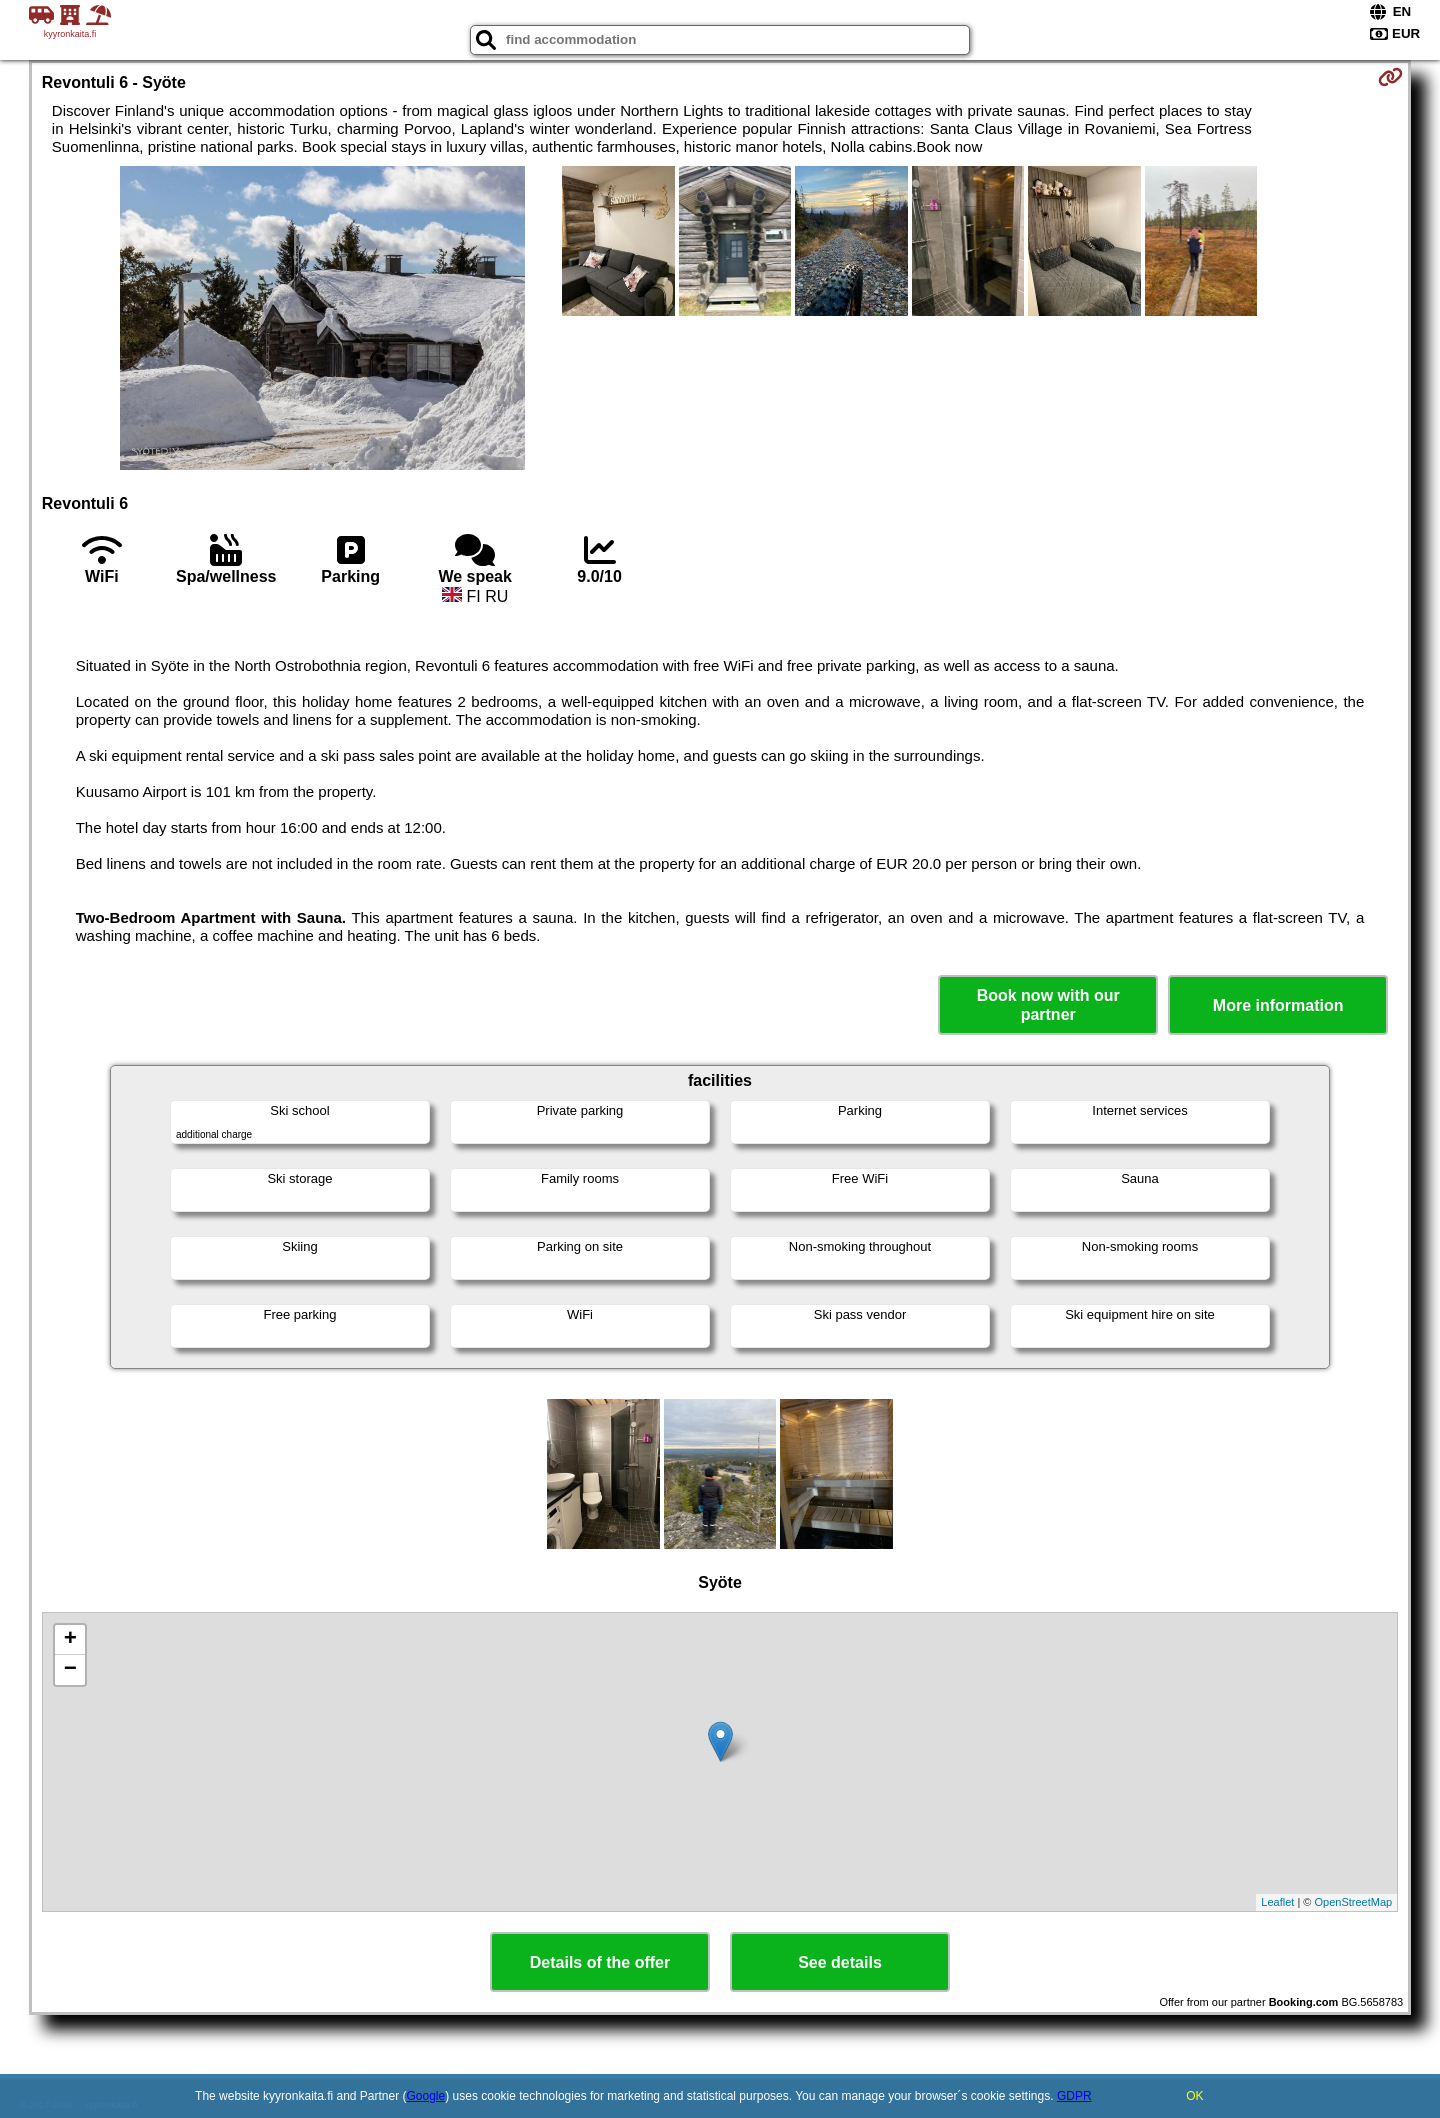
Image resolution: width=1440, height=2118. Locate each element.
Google (426, 2096)
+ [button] (70, 1640)
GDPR (1074, 2096)
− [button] (70, 1670)
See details (840, 1962)
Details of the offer (600, 1962)
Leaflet (1277, 1902)
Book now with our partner (1048, 1005)
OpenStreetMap (1354, 1902)
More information (1278, 1005)
